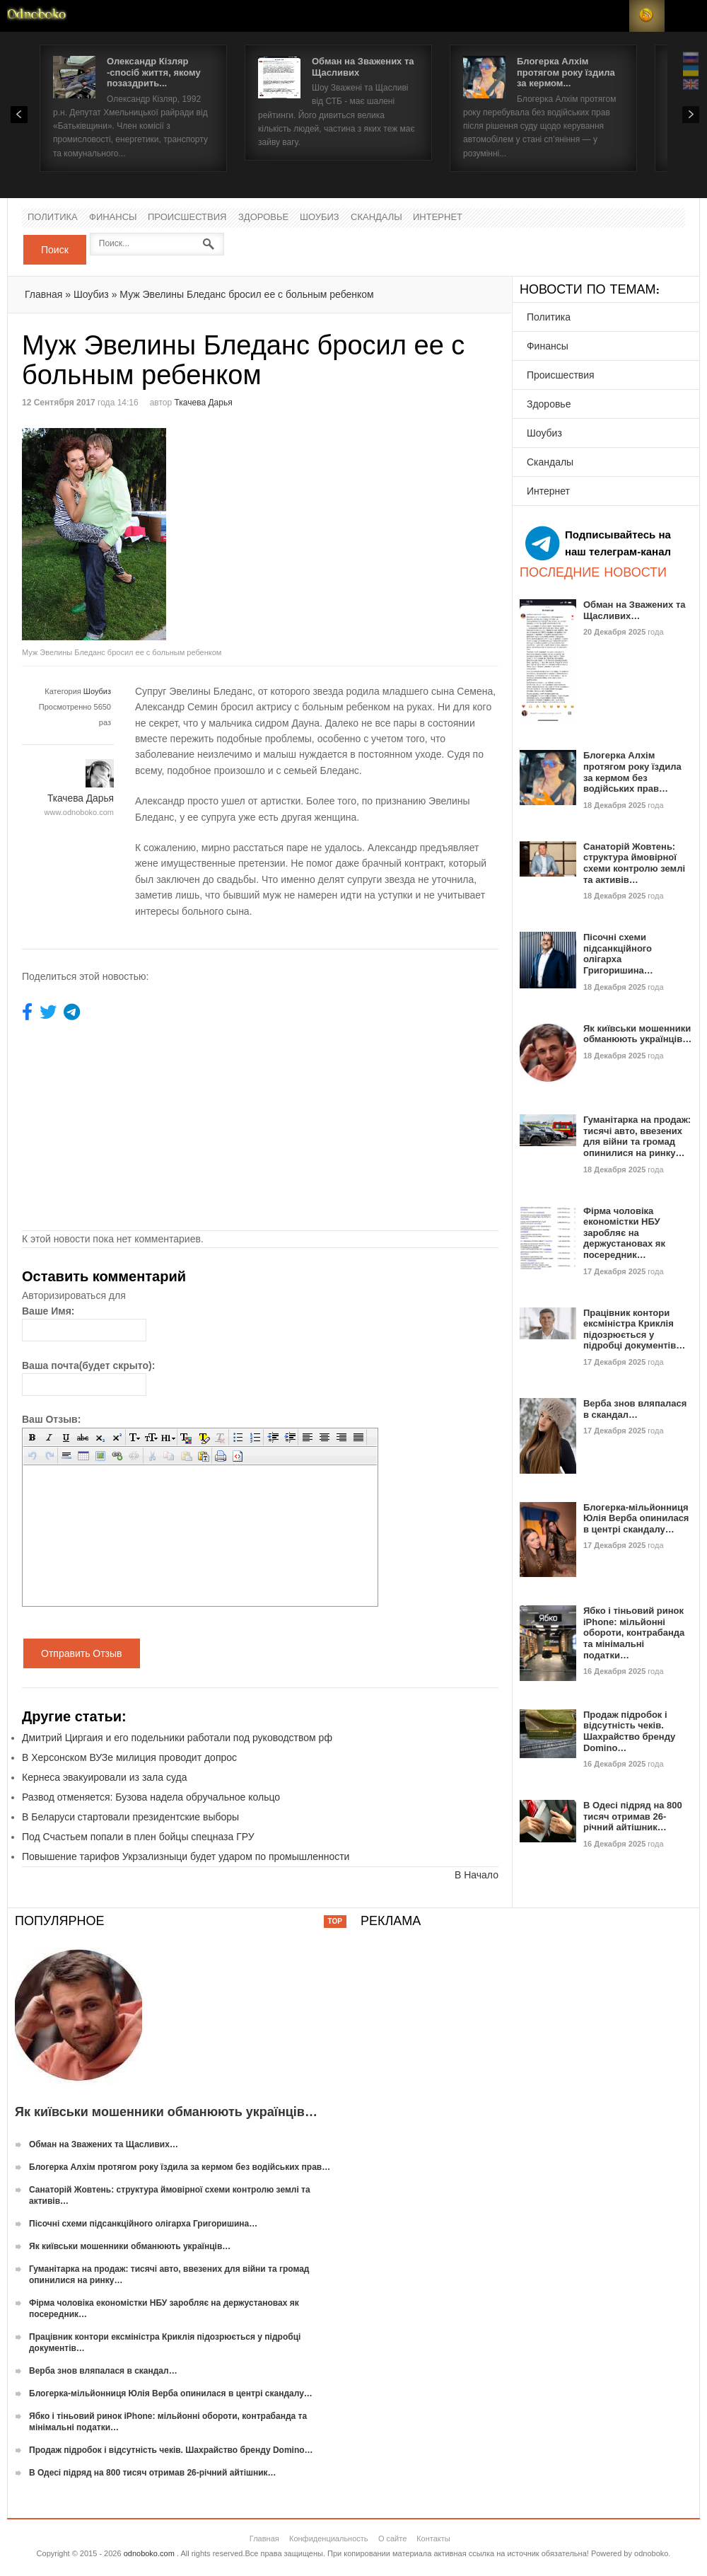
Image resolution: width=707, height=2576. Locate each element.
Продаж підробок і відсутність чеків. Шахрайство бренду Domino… (629, 1731)
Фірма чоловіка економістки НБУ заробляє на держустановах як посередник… (624, 1233)
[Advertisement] (379, 527)
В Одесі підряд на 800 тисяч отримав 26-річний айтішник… (632, 1816)
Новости (36, 16)
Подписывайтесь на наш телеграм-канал (598, 543)
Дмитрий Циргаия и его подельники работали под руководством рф (177, 1737)
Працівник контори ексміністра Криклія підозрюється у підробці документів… (634, 1329)
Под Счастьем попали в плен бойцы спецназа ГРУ (138, 1836)
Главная (43, 294)
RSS (647, 16)
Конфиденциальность (328, 2538)
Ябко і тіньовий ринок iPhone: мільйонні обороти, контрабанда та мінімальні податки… (633, 1632)
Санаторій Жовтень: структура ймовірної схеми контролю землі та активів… (634, 863)
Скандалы (376, 218)
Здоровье (263, 218)
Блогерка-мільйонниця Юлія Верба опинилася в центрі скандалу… (636, 1518)
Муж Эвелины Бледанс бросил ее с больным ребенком (246, 294)
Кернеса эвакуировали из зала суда (104, 1777)
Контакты (433, 2538)
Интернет (437, 218)
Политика (53, 218)
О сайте (392, 2538)
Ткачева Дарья (204, 403)
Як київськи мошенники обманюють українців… (637, 1034)
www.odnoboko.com (79, 812)
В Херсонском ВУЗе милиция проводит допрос (129, 1757)
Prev (19, 114)
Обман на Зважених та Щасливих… (634, 610)
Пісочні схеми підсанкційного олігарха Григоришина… (618, 954)
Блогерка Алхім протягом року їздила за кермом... (566, 72)
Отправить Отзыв (81, 1653)
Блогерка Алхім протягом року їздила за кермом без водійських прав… (632, 772)
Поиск (55, 249)
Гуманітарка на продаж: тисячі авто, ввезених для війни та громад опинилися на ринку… (637, 1136)
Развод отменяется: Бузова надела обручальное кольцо (151, 1797)
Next (691, 114)
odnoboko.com (149, 2553)
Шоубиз (319, 218)
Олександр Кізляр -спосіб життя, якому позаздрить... (154, 72)
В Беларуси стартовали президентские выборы (130, 1817)
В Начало (476, 1875)
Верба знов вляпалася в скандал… (634, 1409)
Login (611, 16)
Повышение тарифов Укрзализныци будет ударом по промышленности (185, 1856)
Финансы (113, 218)
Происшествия (187, 218)
